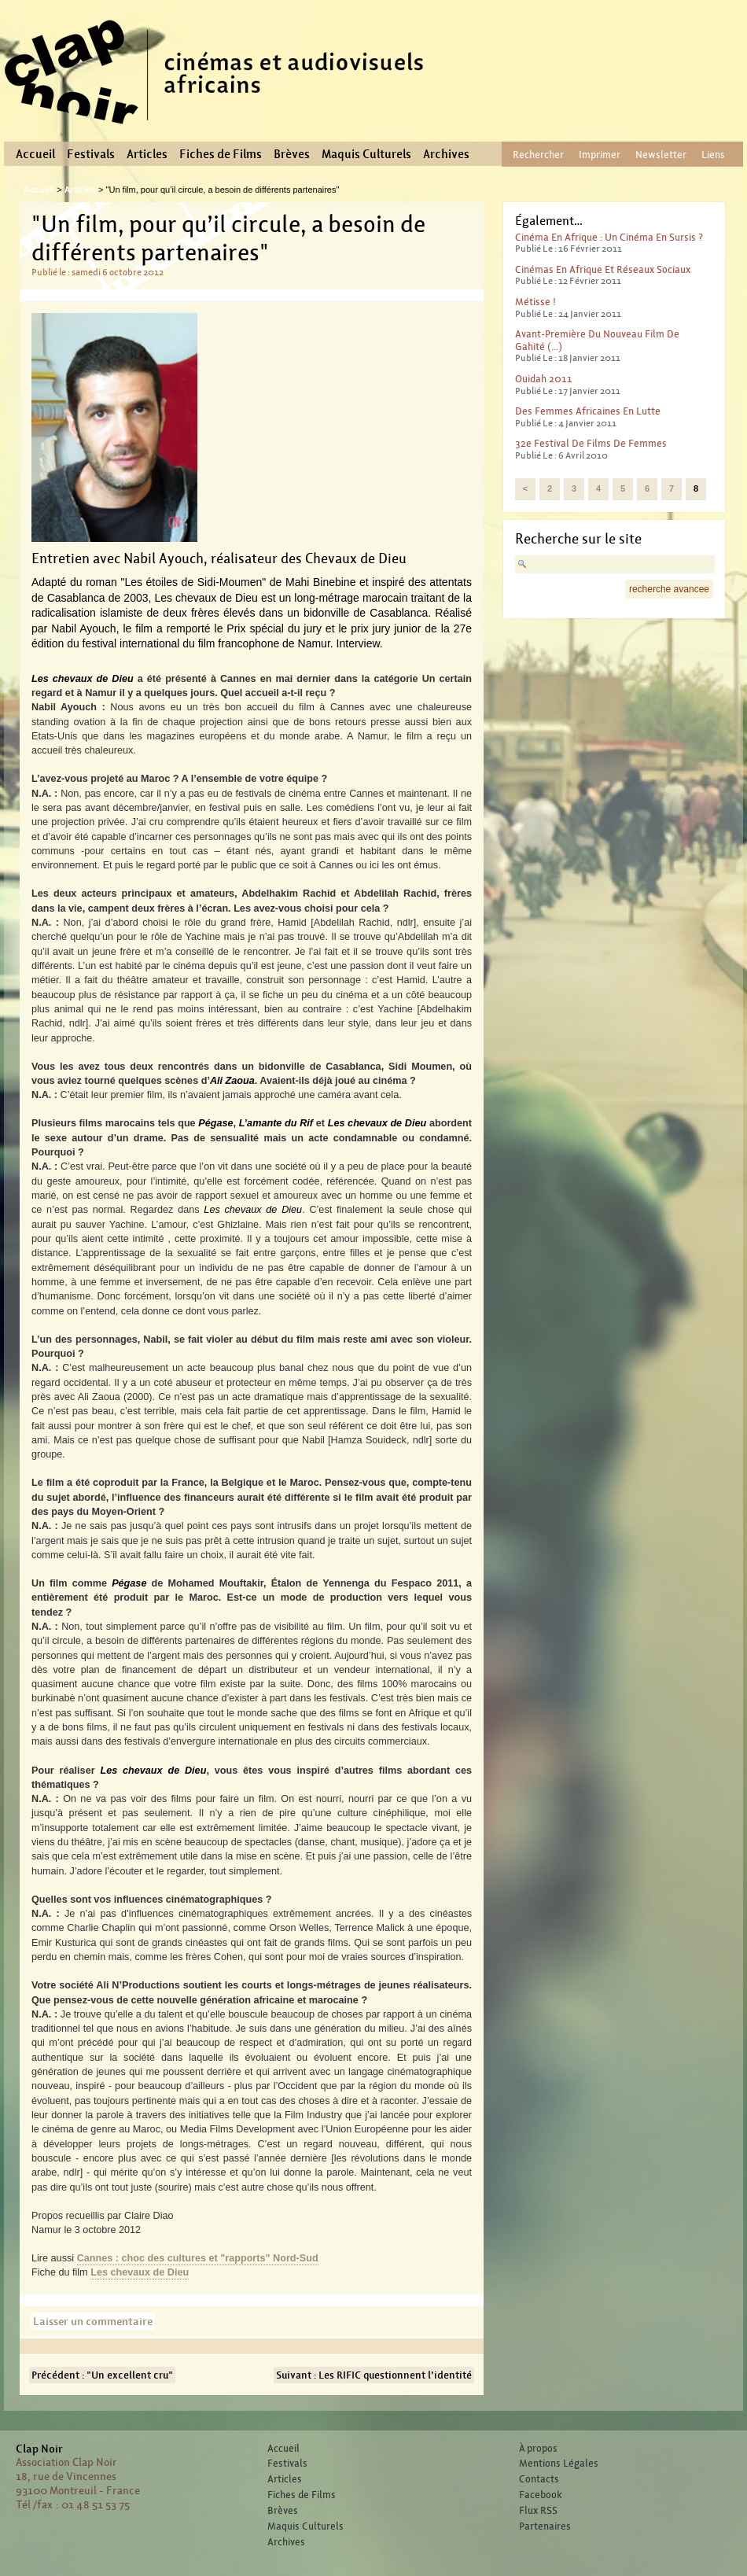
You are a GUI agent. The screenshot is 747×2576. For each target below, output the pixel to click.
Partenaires (545, 2526)
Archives (446, 154)
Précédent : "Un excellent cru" (102, 2375)
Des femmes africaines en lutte (588, 411)
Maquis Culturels (366, 154)
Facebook (540, 2495)
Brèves (292, 154)
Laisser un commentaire (93, 2321)
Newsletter (660, 154)
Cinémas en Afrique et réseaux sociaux (602, 269)
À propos (538, 2448)
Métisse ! (535, 302)
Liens (713, 154)
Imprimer (599, 154)
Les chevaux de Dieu (139, 2272)
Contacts (539, 2479)
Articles (147, 154)
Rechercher (538, 154)
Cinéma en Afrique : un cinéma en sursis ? (609, 237)
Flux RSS (538, 2510)
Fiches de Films (220, 154)
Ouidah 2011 (543, 379)
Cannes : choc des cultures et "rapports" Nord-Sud (197, 2258)
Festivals (91, 154)
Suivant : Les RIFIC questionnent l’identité (374, 2375)
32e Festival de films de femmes (591, 443)
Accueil (35, 154)
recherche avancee (669, 589)
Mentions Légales (558, 2463)
